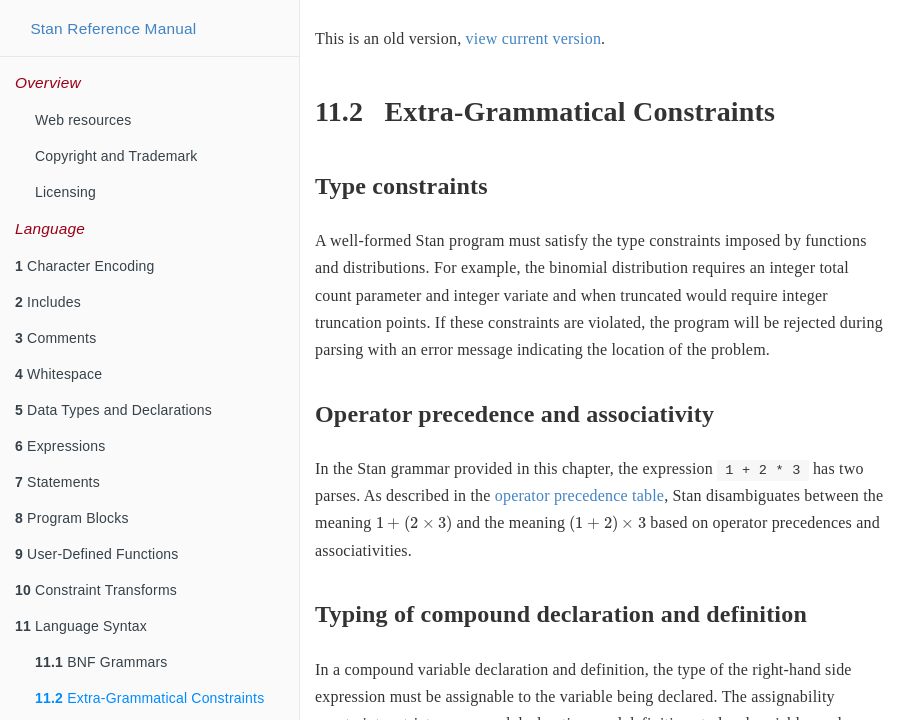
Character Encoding (84, 266)
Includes (48, 302)
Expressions (60, 446)
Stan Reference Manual (113, 28)
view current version (534, 38)
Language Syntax (81, 626)
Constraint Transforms (96, 590)
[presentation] (414, 524)
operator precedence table (579, 495)
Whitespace (58, 374)
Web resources (83, 120)
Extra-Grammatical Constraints (149, 698)
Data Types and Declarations (113, 410)
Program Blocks (72, 518)
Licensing (65, 192)
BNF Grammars (101, 662)
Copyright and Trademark (116, 156)
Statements (57, 482)
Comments (55, 338)
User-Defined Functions (97, 554)
